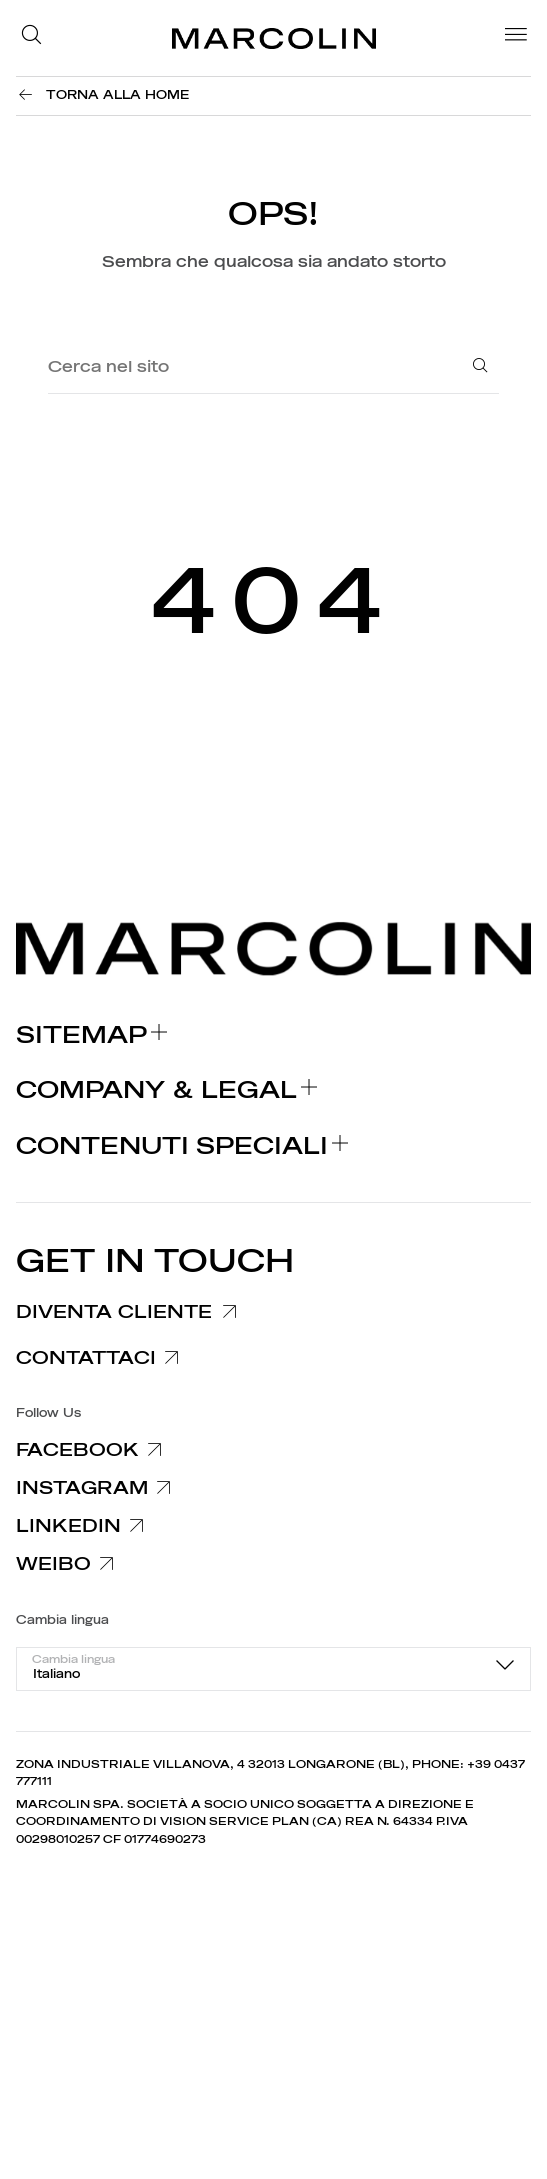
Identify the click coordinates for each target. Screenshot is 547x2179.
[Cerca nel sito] (243, 368)
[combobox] (273, 1669)
